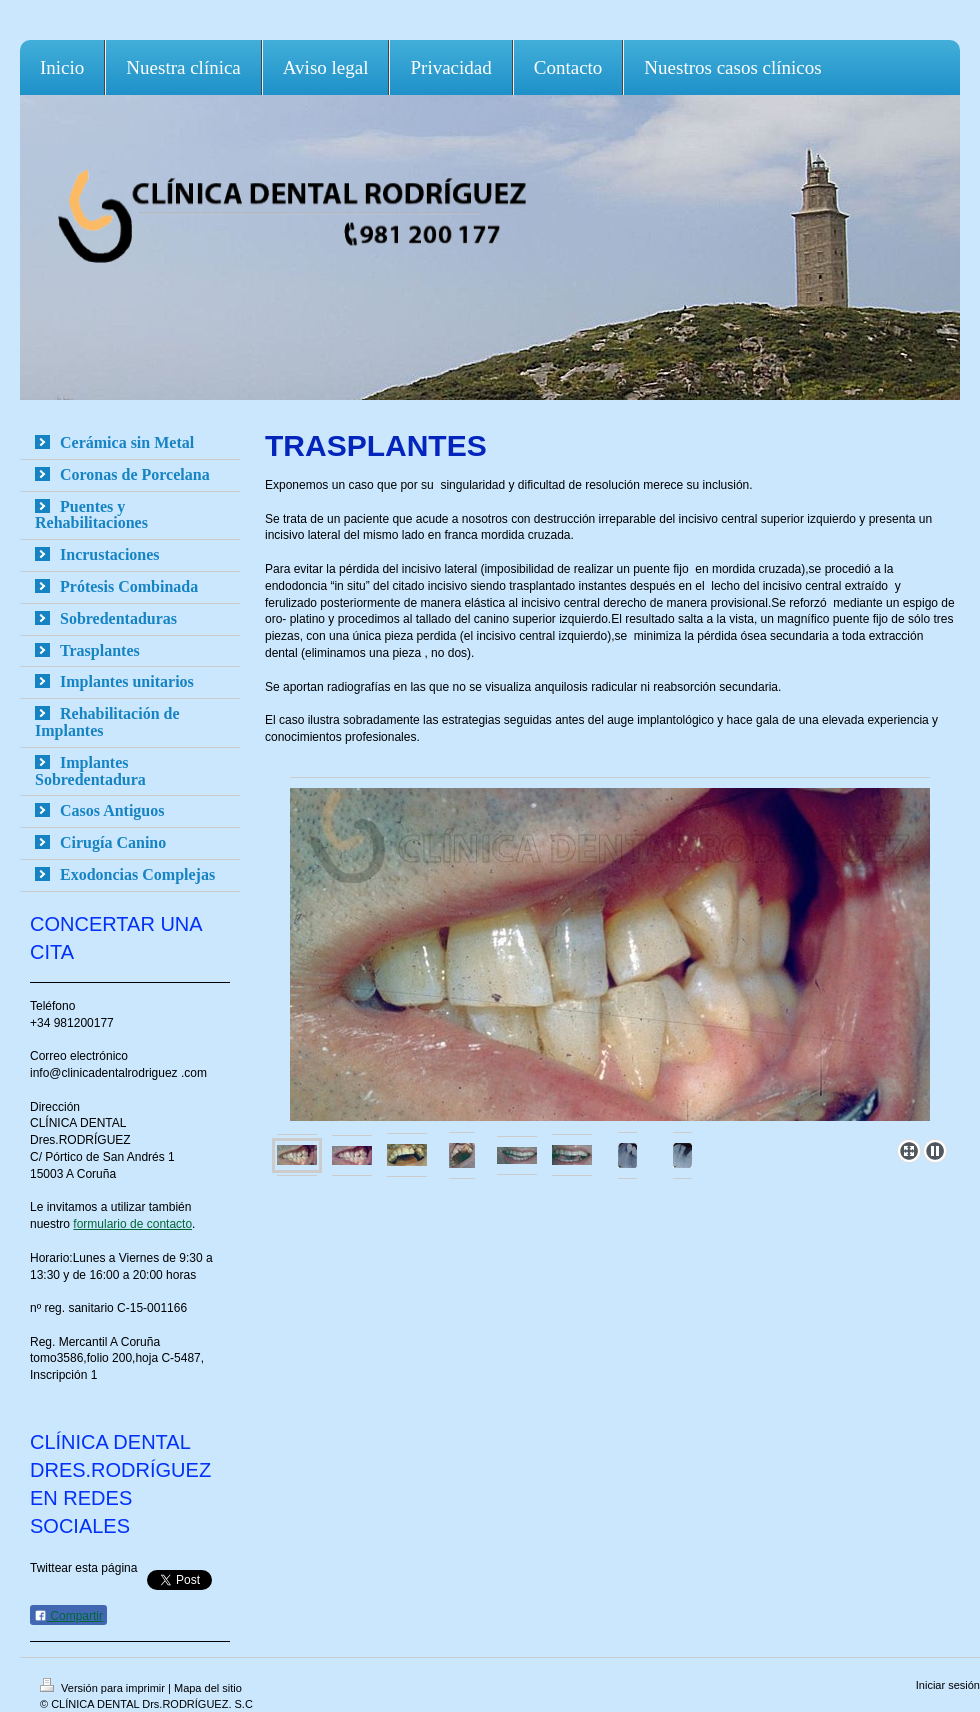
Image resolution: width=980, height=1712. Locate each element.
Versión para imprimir (104, 1688)
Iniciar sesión (948, 1685)
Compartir (68, 1616)
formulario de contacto (132, 1224)
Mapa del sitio (208, 1688)
